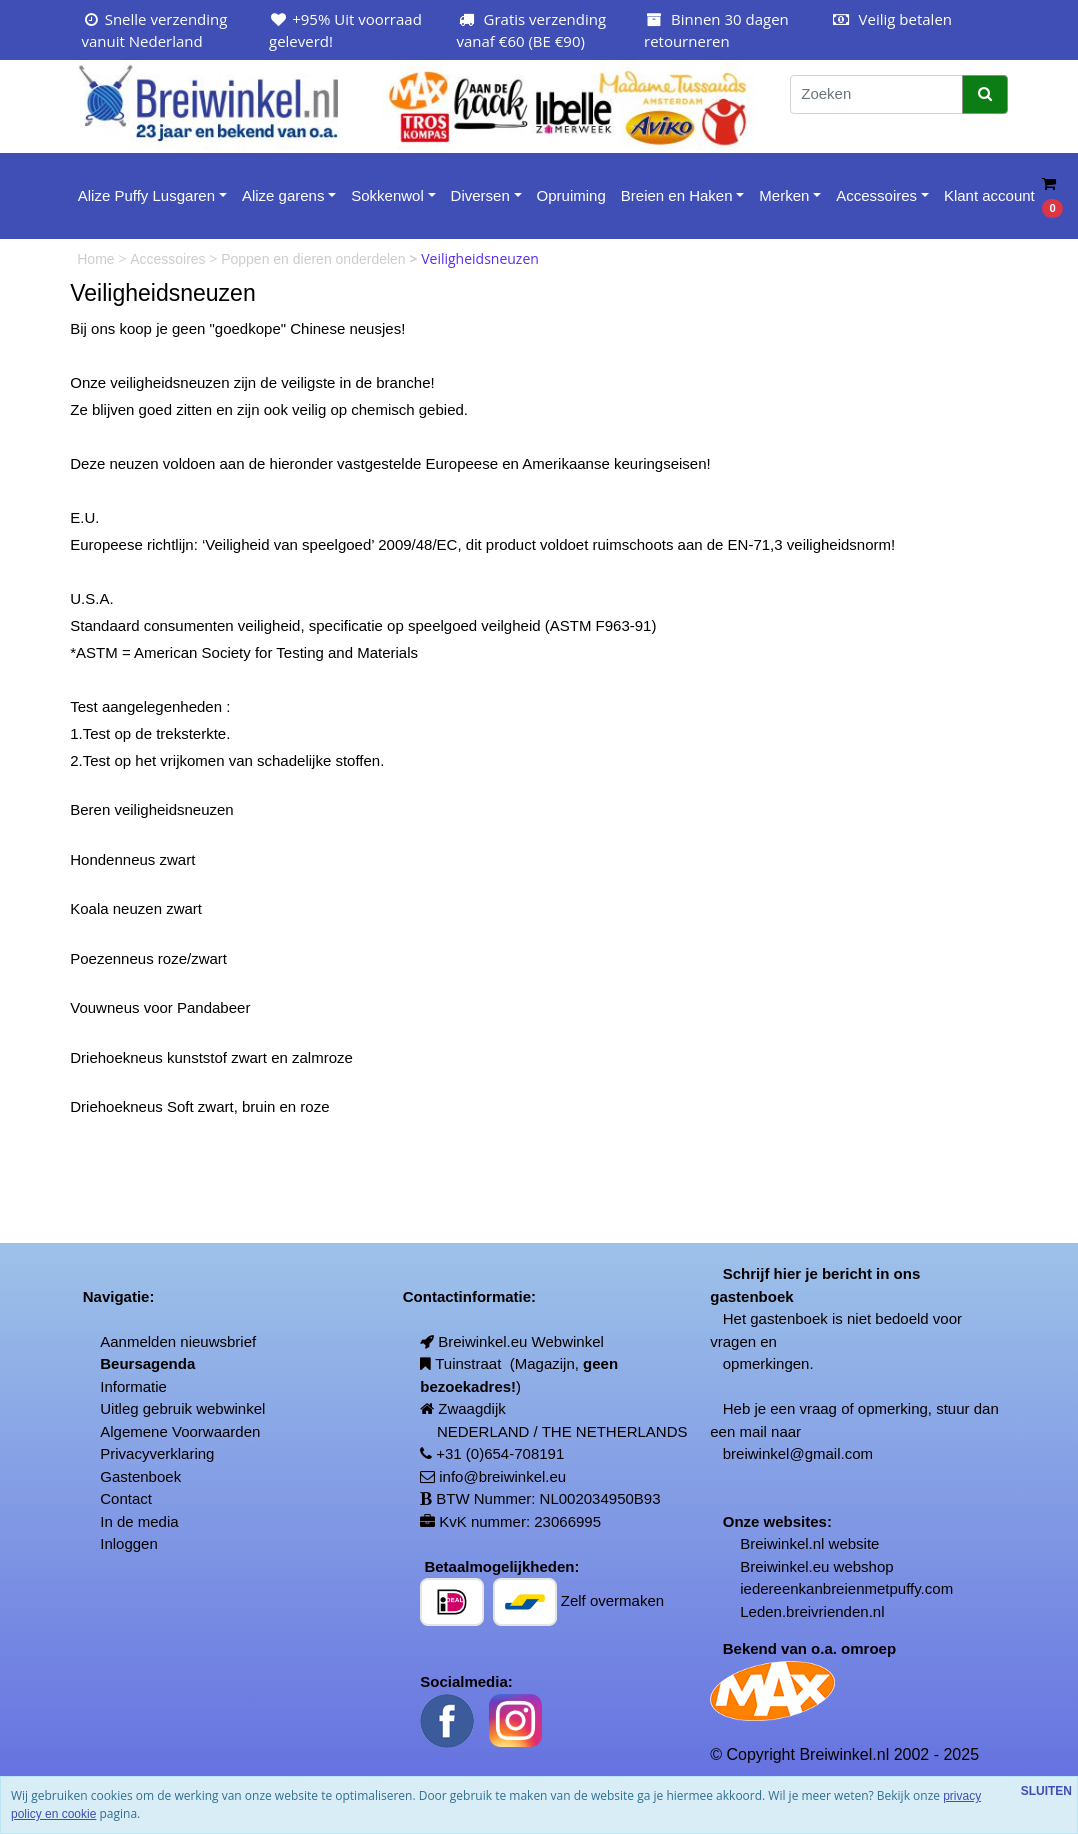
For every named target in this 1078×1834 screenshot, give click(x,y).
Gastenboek (140, 1476)
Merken (784, 195)
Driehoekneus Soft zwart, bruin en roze (199, 1106)
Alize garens (283, 195)
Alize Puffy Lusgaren (146, 195)
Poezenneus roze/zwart (148, 958)
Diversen (480, 195)
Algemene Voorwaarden (180, 1431)
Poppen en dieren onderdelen (315, 259)
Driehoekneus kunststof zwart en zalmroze (211, 1057)
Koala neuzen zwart (136, 908)
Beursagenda (147, 1363)
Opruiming (571, 195)
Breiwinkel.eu (784, 1566)
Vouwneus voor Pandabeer (160, 1007)
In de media (139, 1521)
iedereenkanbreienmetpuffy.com (846, 1588)
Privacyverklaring (157, 1453)
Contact (126, 1498)
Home (97, 259)
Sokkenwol (387, 195)
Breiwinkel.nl (782, 1543)
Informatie (133, 1386)
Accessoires (876, 195)
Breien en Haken (677, 195)
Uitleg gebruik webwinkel (182, 1408)
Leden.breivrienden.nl (812, 1611)
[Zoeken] (876, 94)
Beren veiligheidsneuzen (151, 809)
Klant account (989, 195)
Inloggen (129, 1543)
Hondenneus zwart (132, 859)
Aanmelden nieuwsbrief (178, 1341)
